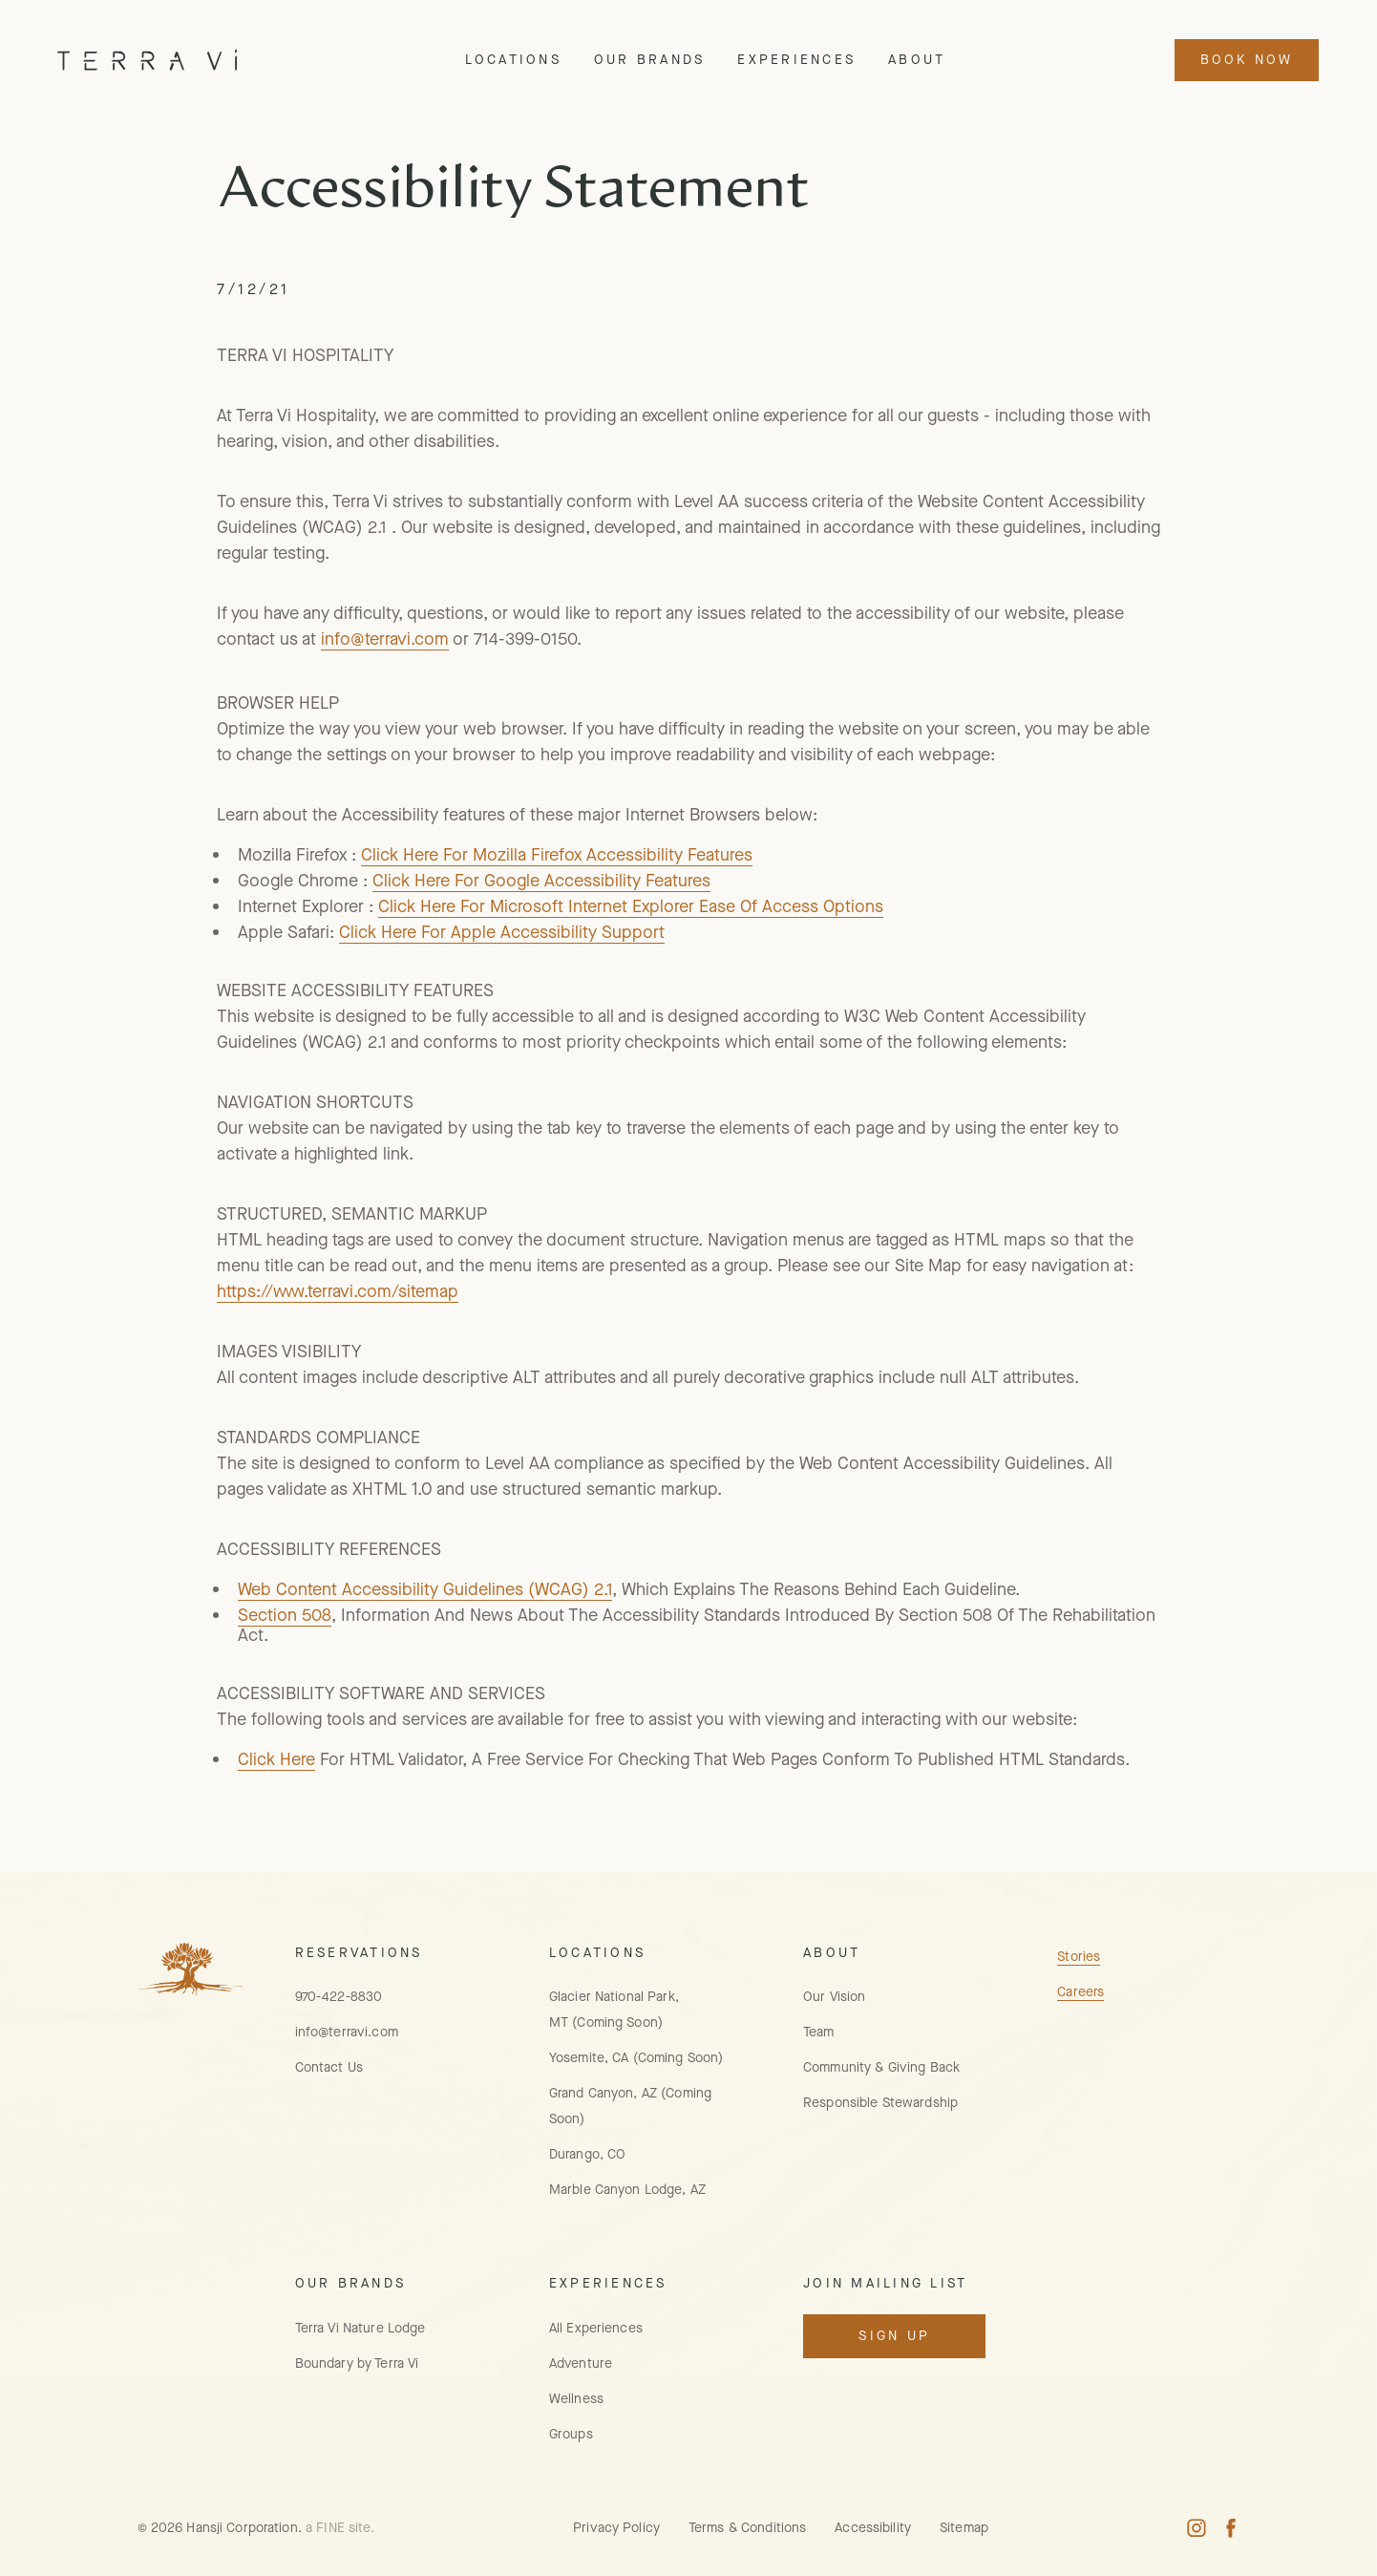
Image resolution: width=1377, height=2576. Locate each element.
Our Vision (834, 1997)
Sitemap (964, 2528)
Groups (571, 2434)
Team (819, 2032)
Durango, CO (587, 2154)
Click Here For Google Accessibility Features (541, 880)
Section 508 (284, 1615)
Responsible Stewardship (880, 2103)
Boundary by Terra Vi (357, 2363)
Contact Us (329, 2067)
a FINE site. (340, 2528)
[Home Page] (147, 59)
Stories (1078, 1957)
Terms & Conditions (747, 2528)
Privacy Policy (616, 2528)
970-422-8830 (339, 1997)
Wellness (576, 2399)
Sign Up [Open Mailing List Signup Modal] (894, 2336)
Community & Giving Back (881, 2067)
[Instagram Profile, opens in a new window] (1196, 2528)
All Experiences (596, 2328)
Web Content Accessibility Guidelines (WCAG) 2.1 (425, 1589)
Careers (1080, 1992)
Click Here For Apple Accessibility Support (502, 932)
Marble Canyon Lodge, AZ (627, 2190)
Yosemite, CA (636, 2058)
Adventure (580, 2363)
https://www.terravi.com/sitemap (337, 1291)
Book (1247, 60)
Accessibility (873, 2528)
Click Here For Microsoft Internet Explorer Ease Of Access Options (630, 906)
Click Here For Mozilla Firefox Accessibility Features (556, 854)
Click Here (276, 1759)
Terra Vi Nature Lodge (360, 2328)
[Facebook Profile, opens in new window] (1230, 2528)
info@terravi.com (385, 639)
